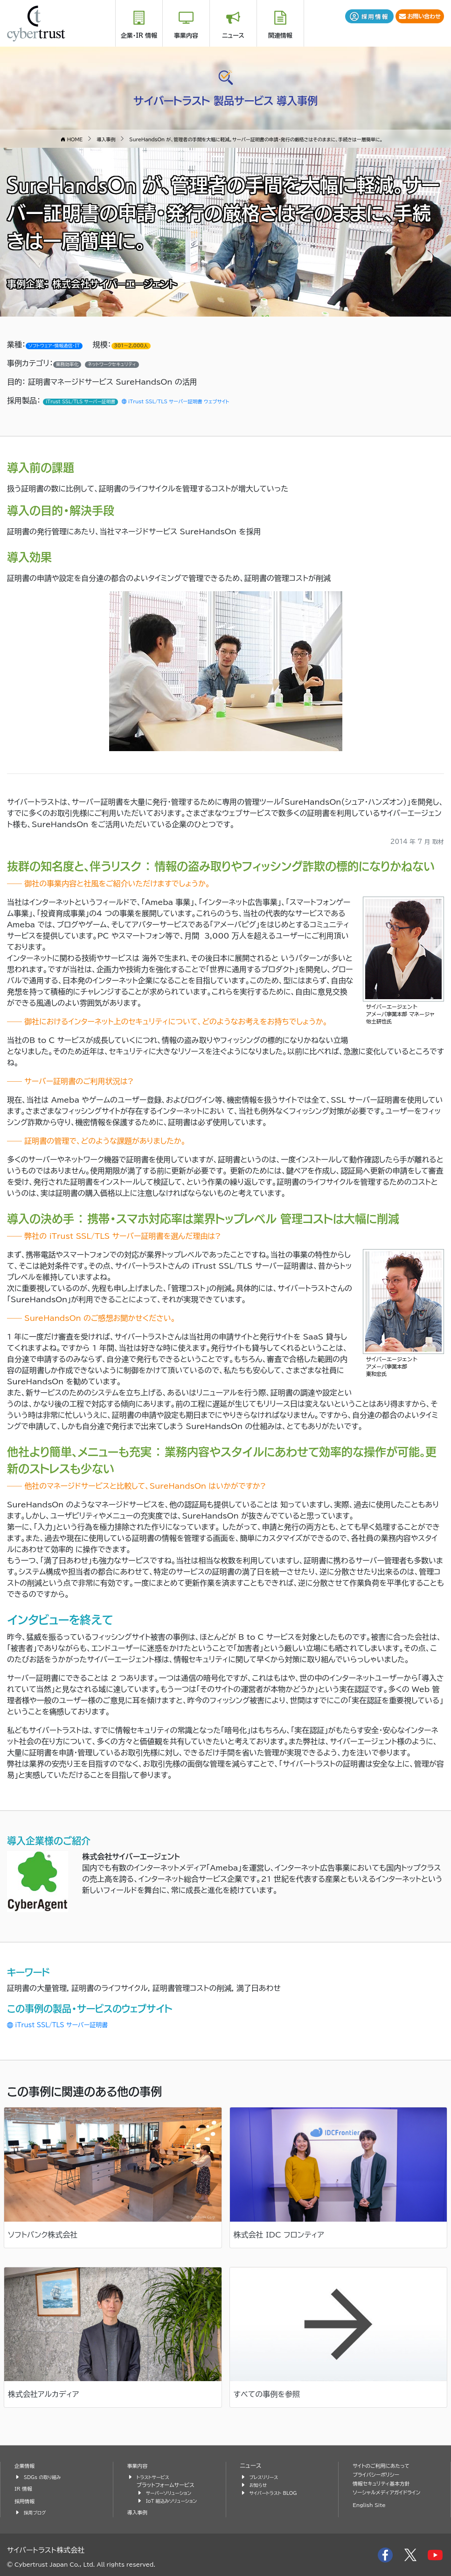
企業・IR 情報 (139, 36)
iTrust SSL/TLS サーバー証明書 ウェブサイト (205, 401)
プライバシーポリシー (380, 2475)
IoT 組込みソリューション (176, 2500)
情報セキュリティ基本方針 (386, 2483)
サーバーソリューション (172, 2492)
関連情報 (280, 36)
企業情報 (26, 2466)
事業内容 (186, 36)
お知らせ (260, 2484)
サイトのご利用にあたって (386, 2466)
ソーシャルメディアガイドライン (392, 2492)
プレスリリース (266, 2476)
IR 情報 (24, 2489)
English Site (372, 2505)
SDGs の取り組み (45, 2476)
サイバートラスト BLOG (277, 2492)
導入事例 (139, 2512)
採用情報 (26, 2501)
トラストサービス (156, 2476)
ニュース (233, 36)
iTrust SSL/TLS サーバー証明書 (69, 2024)
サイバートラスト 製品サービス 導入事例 (225, 98)
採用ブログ (36, 2512)
